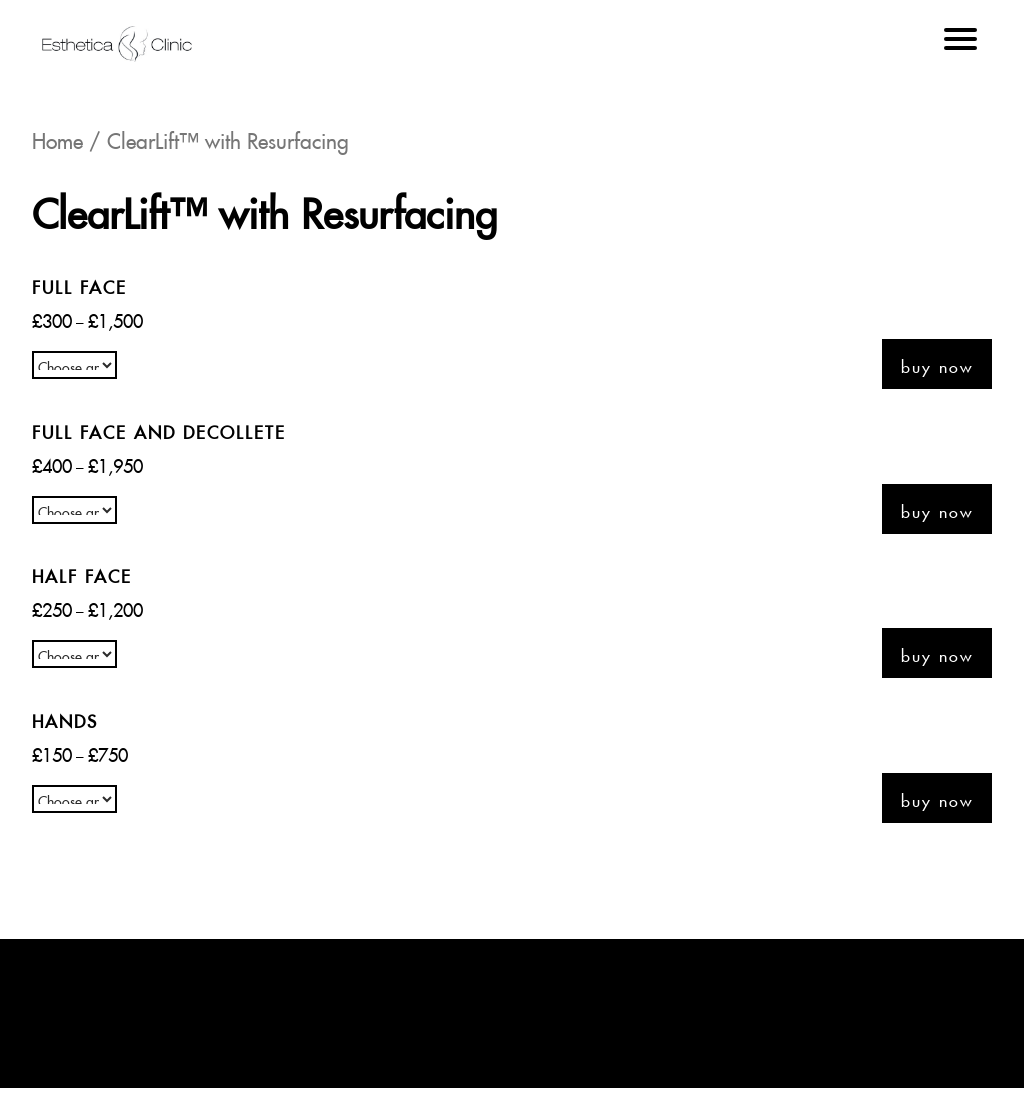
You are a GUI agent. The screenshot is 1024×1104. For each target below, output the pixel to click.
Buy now (937, 364)
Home (57, 137)
